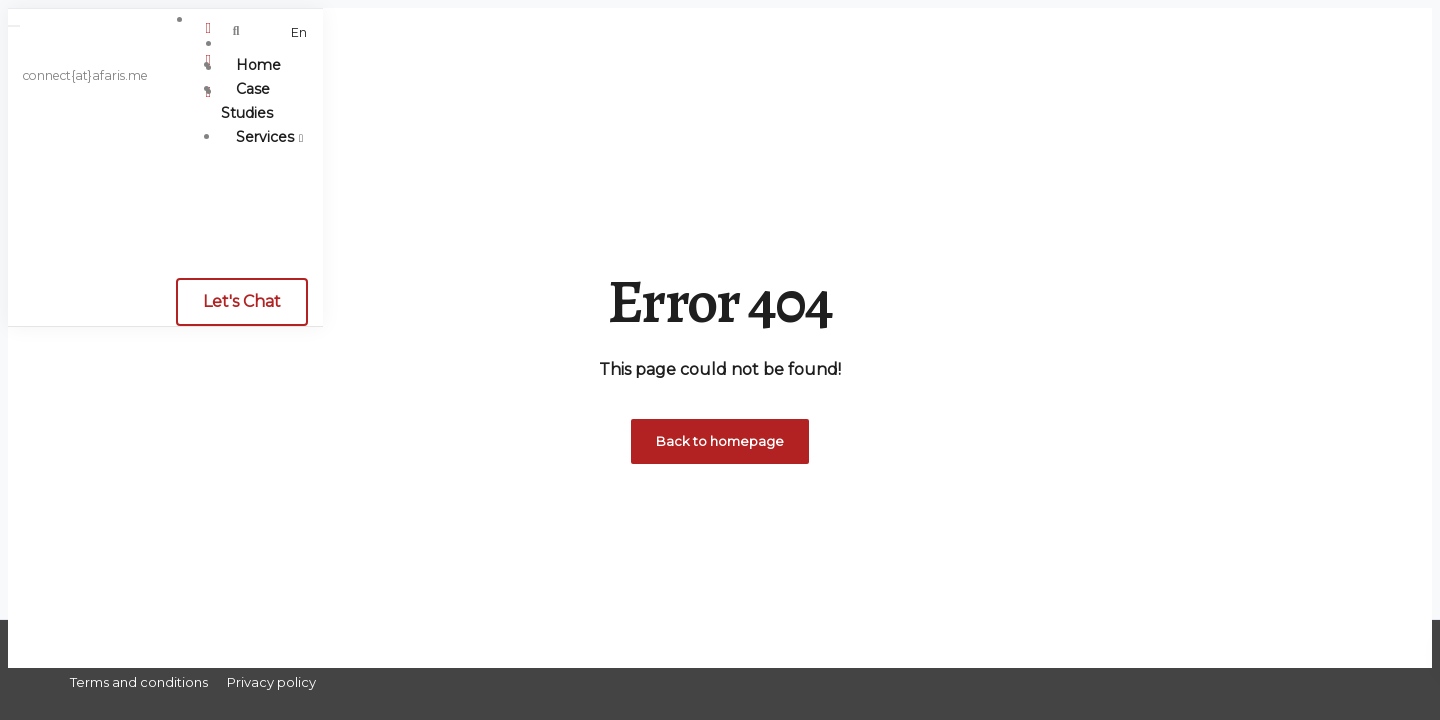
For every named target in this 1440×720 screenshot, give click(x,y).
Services (265, 137)
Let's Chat (242, 301)
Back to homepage (720, 441)
